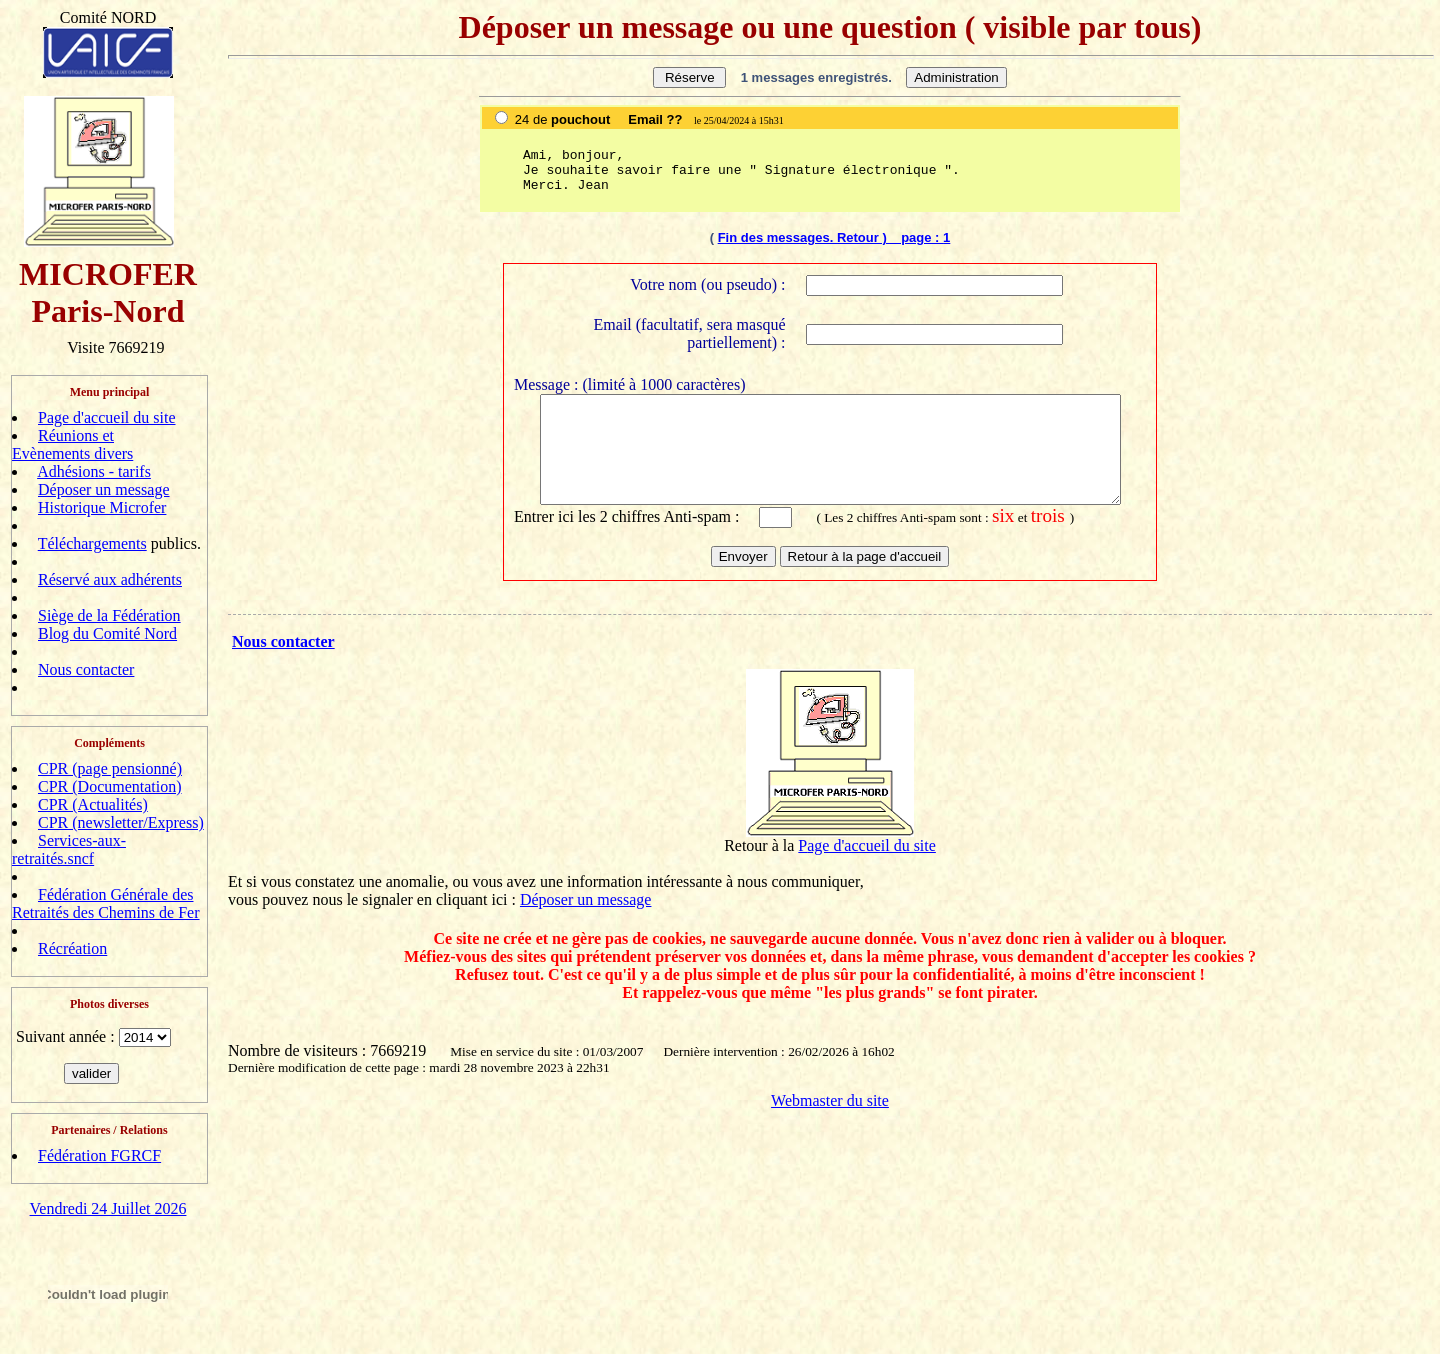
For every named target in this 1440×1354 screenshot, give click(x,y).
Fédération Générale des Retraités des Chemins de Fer (106, 903)
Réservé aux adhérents (110, 579)
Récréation (72, 948)
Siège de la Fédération (109, 615)
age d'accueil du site (871, 859)
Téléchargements (92, 543)
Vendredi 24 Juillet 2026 (108, 1208)
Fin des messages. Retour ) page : (830, 237)
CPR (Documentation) (110, 786)
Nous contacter (86, 669)
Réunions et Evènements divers (72, 444)
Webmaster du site (830, 1114)
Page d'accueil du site (107, 417)
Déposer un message (104, 489)
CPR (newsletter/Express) (121, 822)
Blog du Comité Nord (107, 633)
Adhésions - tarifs (94, 471)
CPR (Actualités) (93, 804)
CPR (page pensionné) (110, 768)
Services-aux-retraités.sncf (69, 849)
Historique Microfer (102, 507)
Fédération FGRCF (99, 1155)
